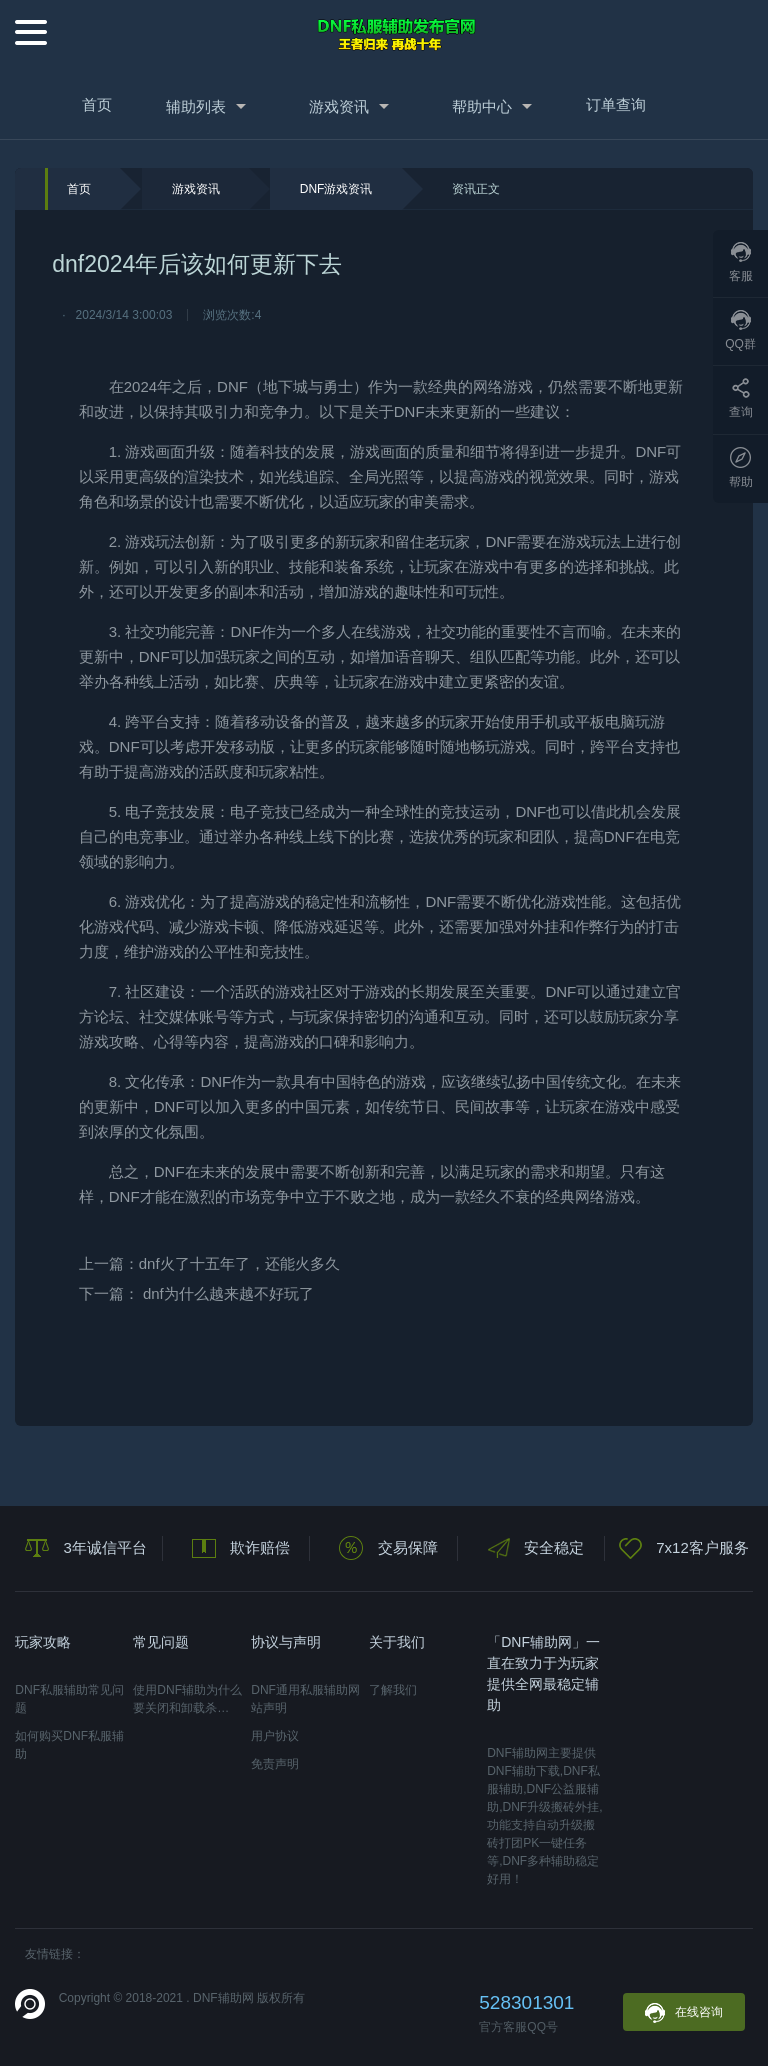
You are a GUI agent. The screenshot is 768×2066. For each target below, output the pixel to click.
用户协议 (275, 1736)
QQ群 (740, 330)
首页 (97, 104)
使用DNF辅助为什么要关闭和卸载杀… (187, 1699)
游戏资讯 (339, 106)
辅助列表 (196, 106)
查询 (741, 398)
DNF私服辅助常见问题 (69, 1699)
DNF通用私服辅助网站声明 (305, 1699)
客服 (741, 262)
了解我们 (393, 1690)
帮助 (741, 468)
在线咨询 (684, 2013)
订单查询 (616, 104)
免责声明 (275, 1764)
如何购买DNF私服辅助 (69, 1745)
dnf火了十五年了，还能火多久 (239, 1263)
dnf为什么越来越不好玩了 (228, 1293)
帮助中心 (482, 106)
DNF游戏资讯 (336, 189)
